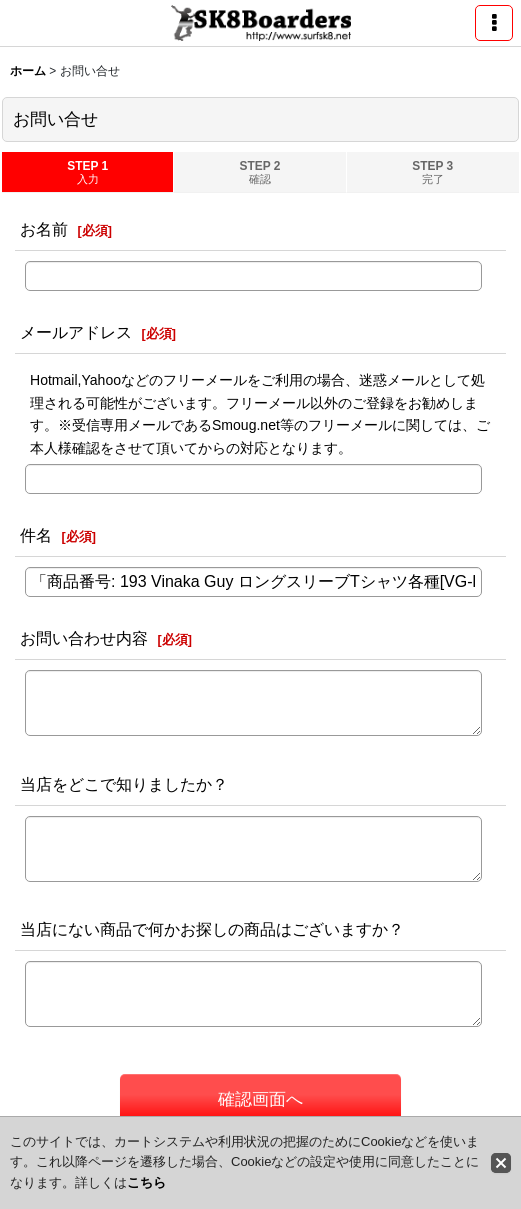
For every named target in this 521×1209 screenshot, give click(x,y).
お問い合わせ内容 (84, 638)
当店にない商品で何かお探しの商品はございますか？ (212, 929)
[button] (494, 23)
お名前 (44, 229)
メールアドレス (76, 332)
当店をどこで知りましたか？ (124, 784)
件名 (36, 535)
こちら (146, 1182)
